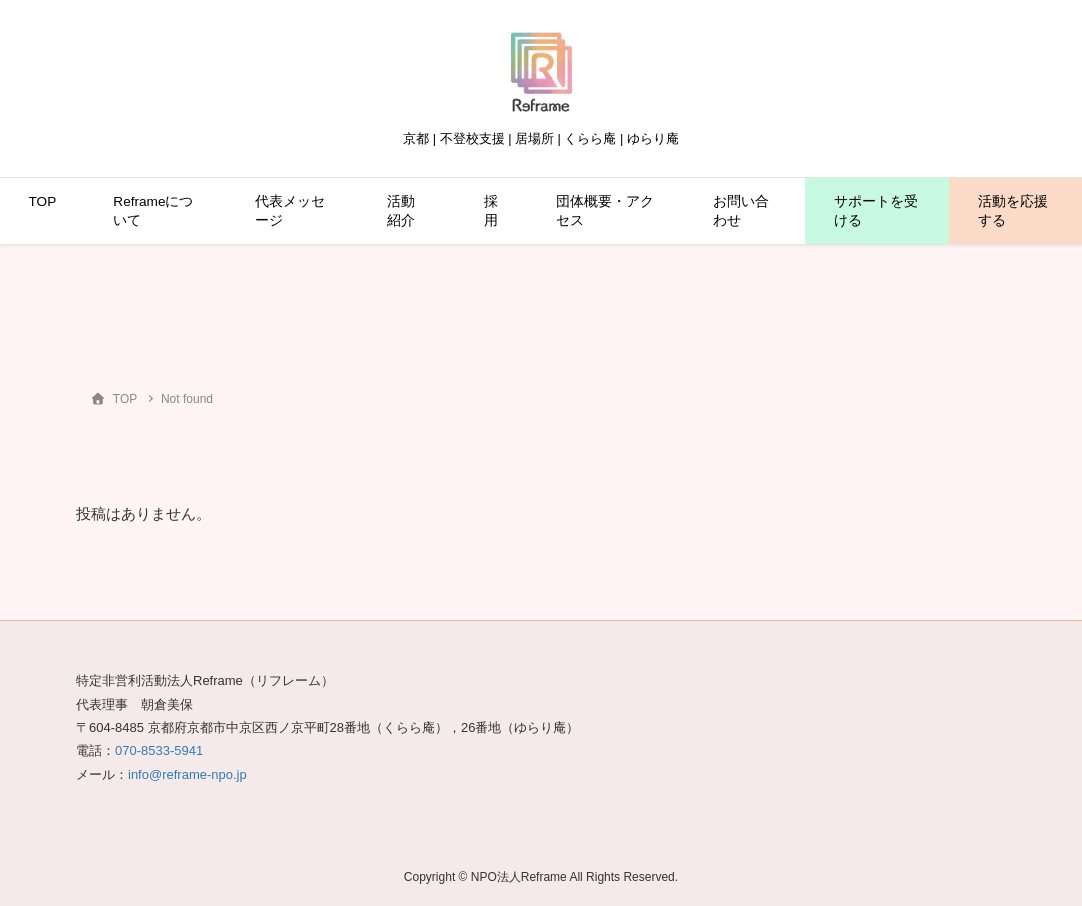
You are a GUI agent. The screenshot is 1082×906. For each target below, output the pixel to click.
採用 (491, 211)
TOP (43, 201)
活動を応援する (1013, 211)
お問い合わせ (741, 211)
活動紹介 (401, 211)
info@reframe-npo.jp (187, 774)
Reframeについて (153, 211)
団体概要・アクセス (605, 211)
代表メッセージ (290, 211)
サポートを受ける (876, 211)
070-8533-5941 (159, 750)
